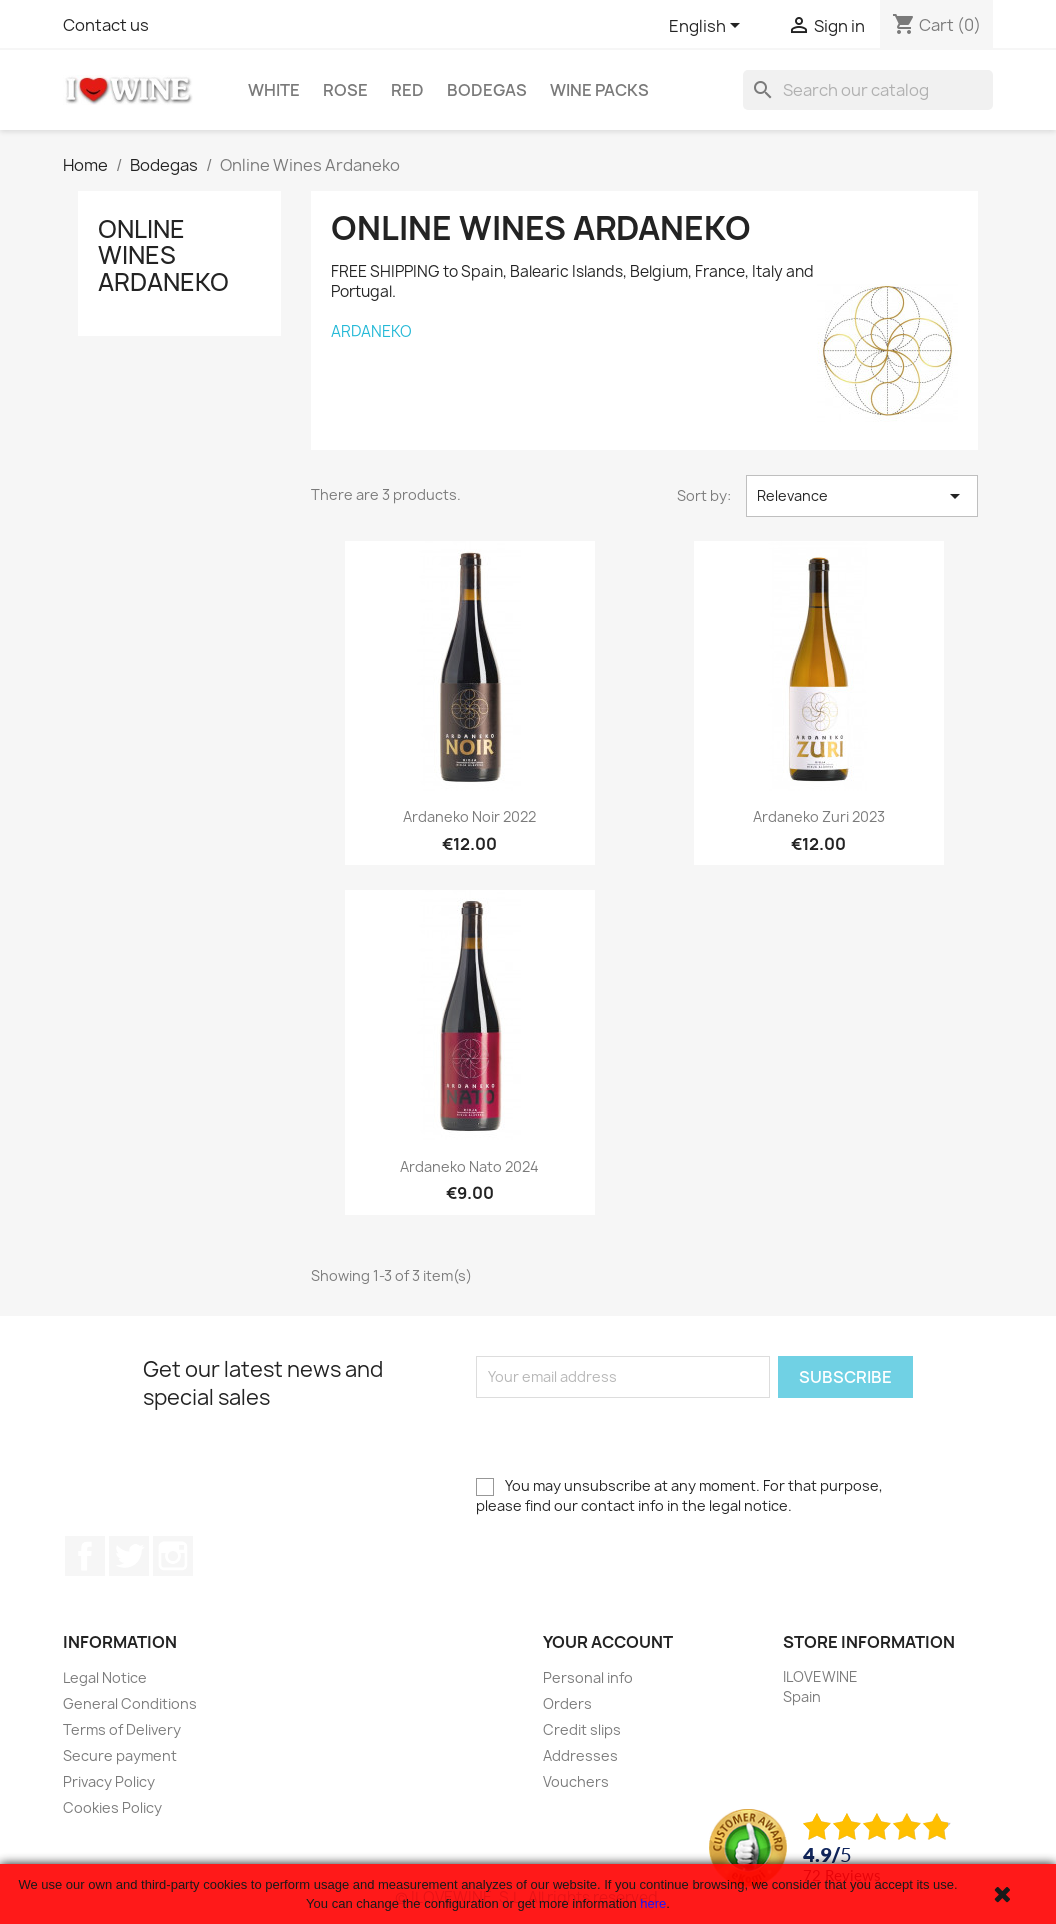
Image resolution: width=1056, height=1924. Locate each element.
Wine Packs (599, 90)
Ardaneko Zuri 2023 (819, 816)
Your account (608, 1642)
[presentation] (628, 1437)
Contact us (106, 25)
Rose (345, 90)
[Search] (868, 90)
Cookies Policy (112, 1807)
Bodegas (487, 90)
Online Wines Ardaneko (163, 255)
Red (407, 90)
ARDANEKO (371, 331)
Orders (567, 1703)
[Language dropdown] (708, 27)
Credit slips (582, 1729)
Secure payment (120, 1755)
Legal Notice (105, 1677)
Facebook (85, 1556)
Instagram (173, 1556)
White (274, 90)
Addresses (580, 1755)
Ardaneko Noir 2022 (469, 816)
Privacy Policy (109, 1781)
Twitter (129, 1556)
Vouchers (576, 1781)
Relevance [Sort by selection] (862, 496)
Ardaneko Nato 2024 (469, 1166)
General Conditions (130, 1703)
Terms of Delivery (122, 1729)
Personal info (588, 1677)
